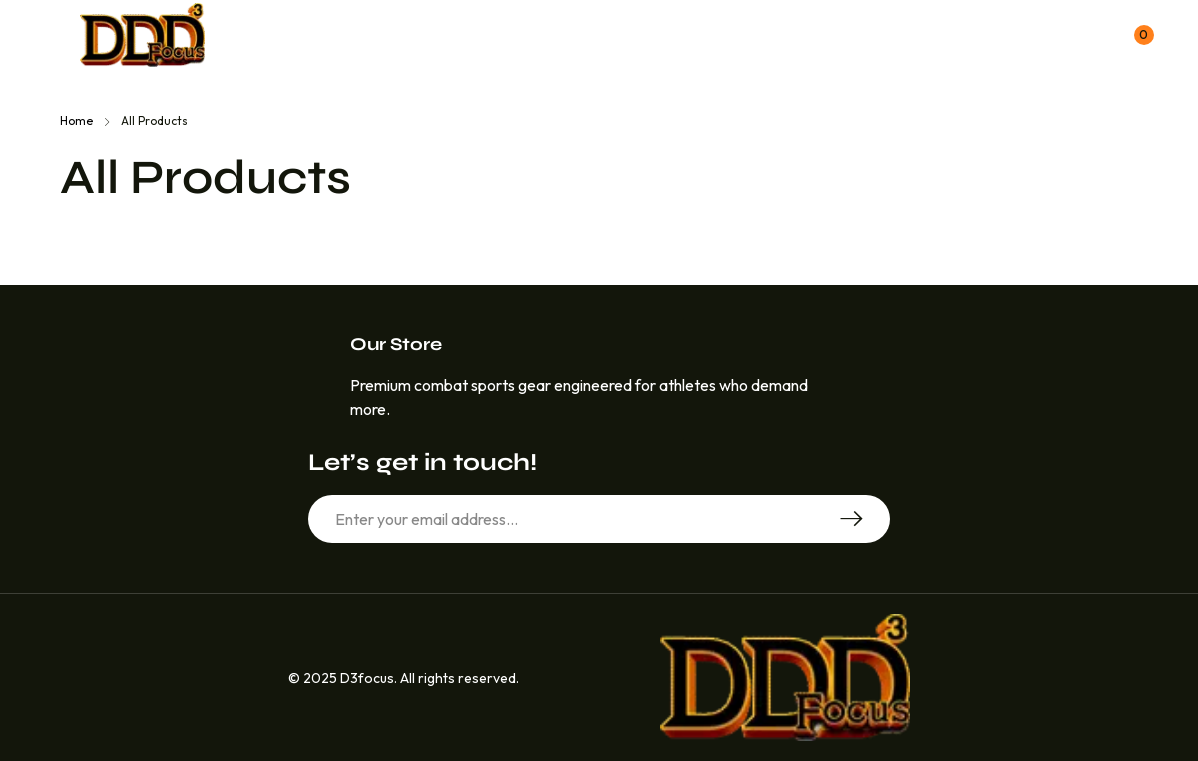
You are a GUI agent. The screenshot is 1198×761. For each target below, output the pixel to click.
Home (76, 120)
